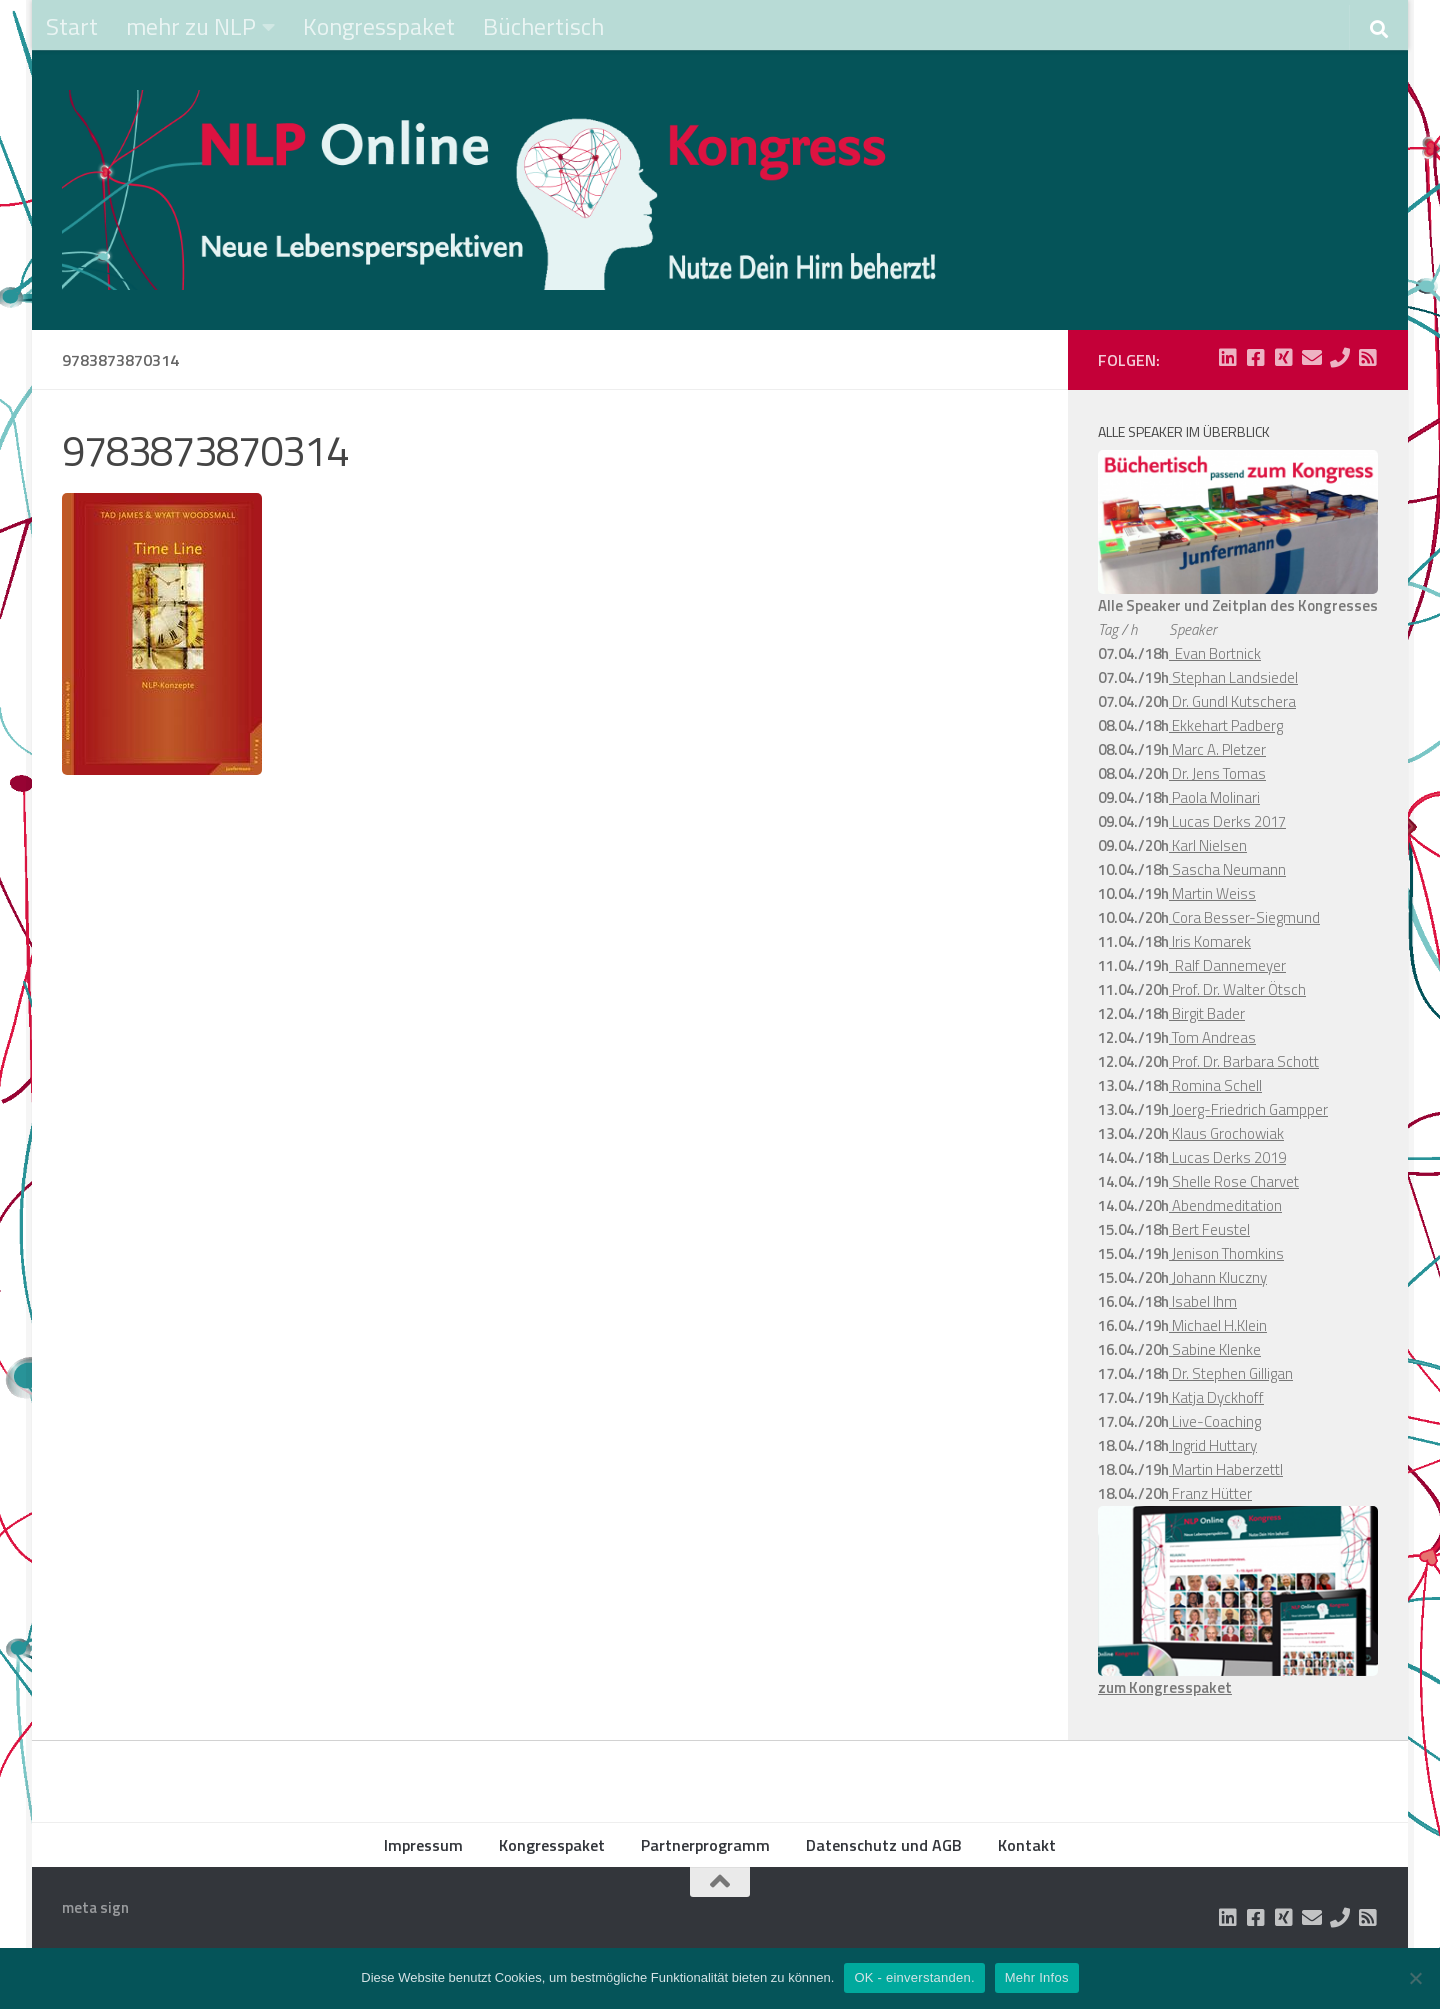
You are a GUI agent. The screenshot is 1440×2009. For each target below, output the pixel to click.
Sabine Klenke (1215, 1349)
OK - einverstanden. (914, 1977)
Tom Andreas (1212, 1037)
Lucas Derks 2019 (1227, 1157)
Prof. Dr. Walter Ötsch (1237, 989)
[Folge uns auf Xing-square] (1284, 358)
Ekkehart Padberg (1226, 725)
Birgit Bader (1207, 1013)
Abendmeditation (1225, 1205)
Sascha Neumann (1227, 869)
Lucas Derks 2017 (1227, 821)
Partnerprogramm (705, 1845)
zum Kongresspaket (1165, 1687)
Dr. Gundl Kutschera (1232, 701)
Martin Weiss (1212, 893)
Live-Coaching (1215, 1421)
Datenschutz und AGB (884, 1845)
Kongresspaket (379, 26)
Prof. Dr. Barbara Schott (1244, 1061)
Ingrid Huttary (1213, 1445)
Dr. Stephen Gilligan (1231, 1373)
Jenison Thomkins (1226, 1253)
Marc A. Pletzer (1217, 749)
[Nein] (1415, 1978)
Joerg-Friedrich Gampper (1248, 1109)
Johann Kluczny (1218, 1277)
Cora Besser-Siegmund (1244, 917)
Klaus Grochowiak (1226, 1133)
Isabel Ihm (1203, 1301)
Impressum (423, 1845)
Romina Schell (1215, 1085)
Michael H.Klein (1218, 1325)
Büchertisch (543, 26)
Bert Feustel (1209, 1229)
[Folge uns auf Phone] (1340, 358)
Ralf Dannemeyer (1227, 965)
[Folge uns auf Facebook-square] (1256, 358)
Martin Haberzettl (1226, 1469)
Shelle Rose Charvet (1234, 1181)
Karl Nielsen (1208, 845)
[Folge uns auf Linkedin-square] (1228, 358)
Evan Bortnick (1215, 653)
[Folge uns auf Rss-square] (1368, 358)
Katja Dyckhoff (1216, 1397)
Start (72, 26)
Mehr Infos (1037, 1977)
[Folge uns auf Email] (1312, 358)
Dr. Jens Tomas (1217, 773)
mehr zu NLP (191, 26)
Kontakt (1027, 1845)
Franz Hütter (1210, 1493)
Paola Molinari (1214, 797)
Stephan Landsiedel (1233, 677)
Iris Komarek (1210, 941)
